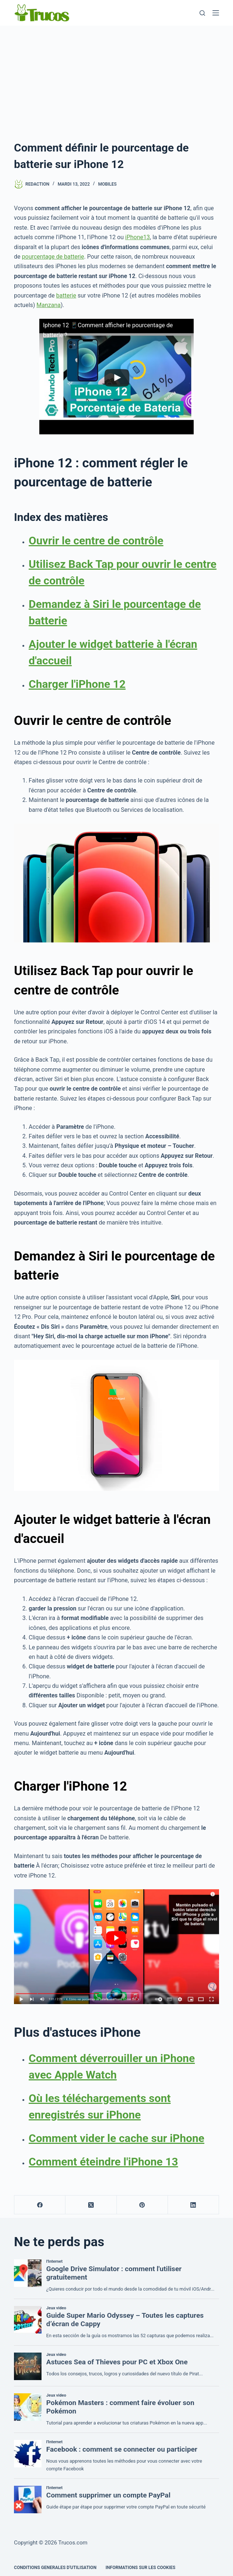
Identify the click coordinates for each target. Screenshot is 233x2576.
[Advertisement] (116, 80)
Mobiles (107, 184)
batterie (66, 295)
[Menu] (215, 13)
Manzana (48, 305)
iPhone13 (137, 237)
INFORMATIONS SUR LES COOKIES (140, 2567)
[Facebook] (39, 2205)
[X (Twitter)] (90, 2205)
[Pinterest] (142, 2205)
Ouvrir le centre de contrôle (96, 540)
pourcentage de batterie (53, 256)
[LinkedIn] (193, 2205)
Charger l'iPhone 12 (77, 684)
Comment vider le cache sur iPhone (116, 2138)
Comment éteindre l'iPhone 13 (103, 2161)
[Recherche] (202, 13)
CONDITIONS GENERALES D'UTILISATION (55, 2567)
